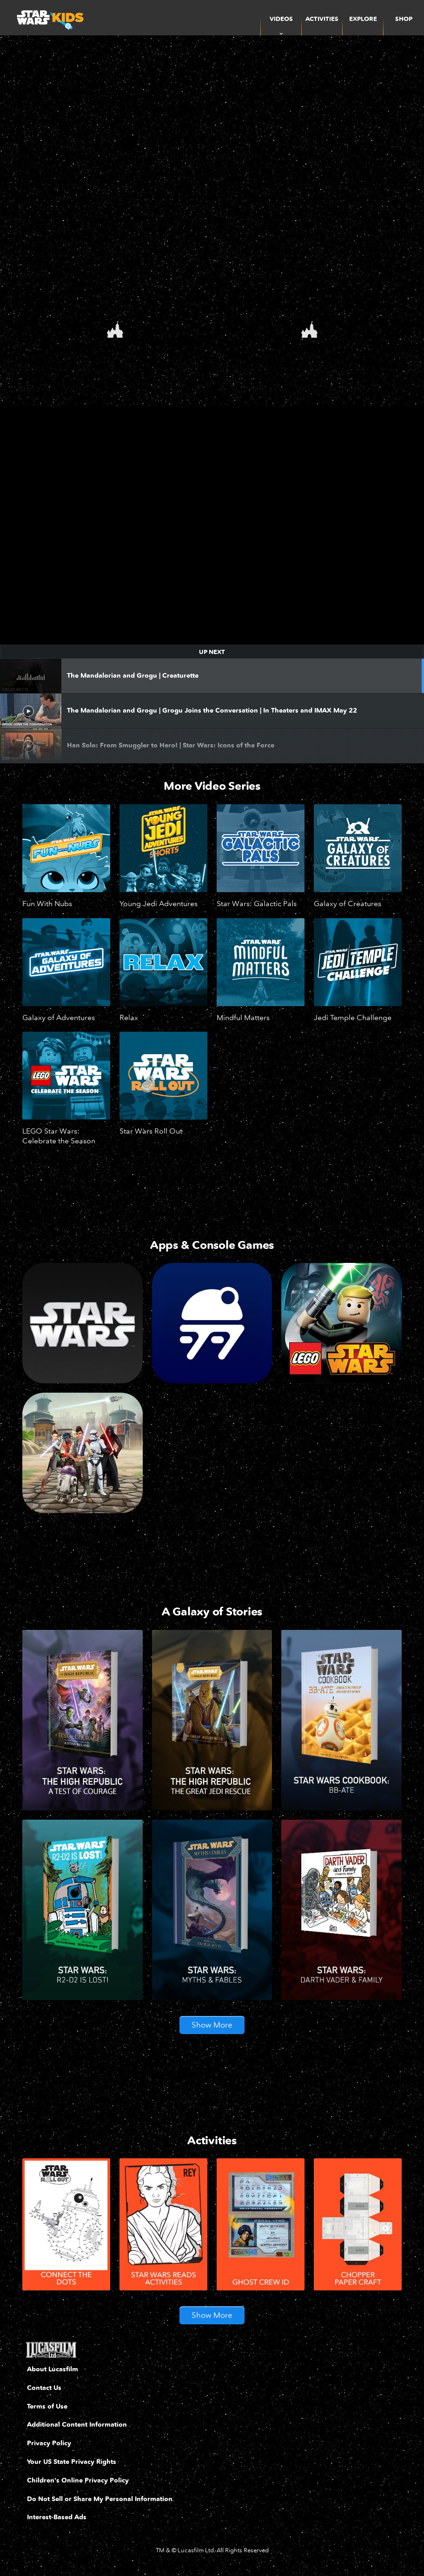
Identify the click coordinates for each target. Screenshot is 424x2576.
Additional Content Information (77, 2426)
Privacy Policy (49, 2445)
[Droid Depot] (212, 1323)
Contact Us (44, 2389)
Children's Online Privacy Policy (78, 2482)
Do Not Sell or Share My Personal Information (99, 2500)
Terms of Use (47, 2408)
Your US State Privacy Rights (71, 2463)
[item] (281, 17)
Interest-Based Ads (56, 2519)
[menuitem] (321, 17)
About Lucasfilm (52, 2371)
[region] (212, 525)
